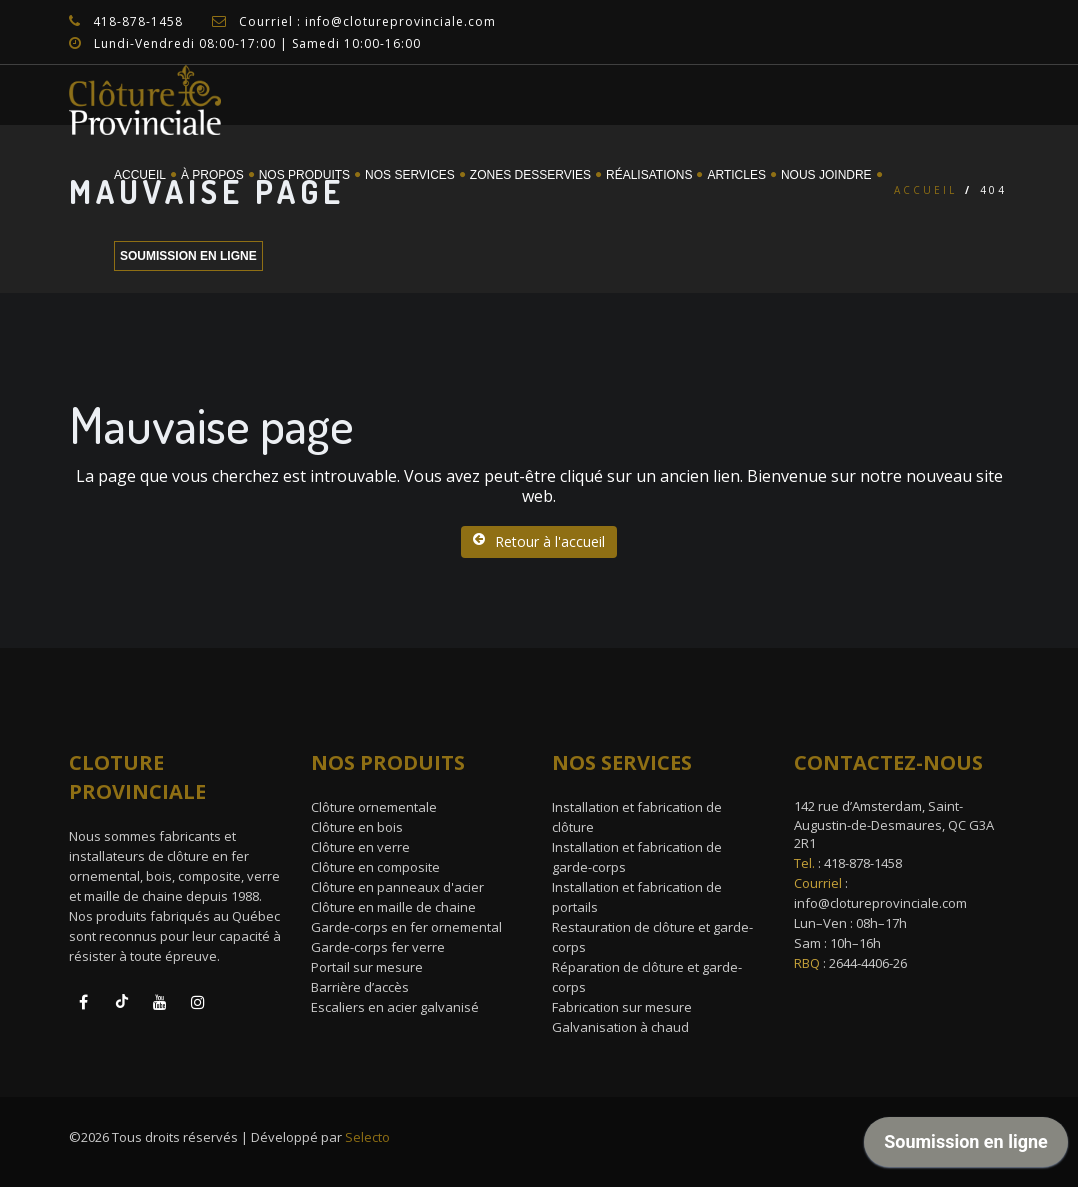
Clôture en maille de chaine (393, 907)
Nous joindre (826, 175)
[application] (966, 1147)
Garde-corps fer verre (378, 947)
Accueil (140, 175)
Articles (736, 175)
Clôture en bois (357, 827)
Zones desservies (530, 175)
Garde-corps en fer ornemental (406, 927)
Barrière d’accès (360, 987)
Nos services (410, 175)
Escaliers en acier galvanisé (395, 1007)
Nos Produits (304, 175)
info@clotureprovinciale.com (880, 903)
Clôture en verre (360, 847)
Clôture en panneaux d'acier (397, 887)
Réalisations (649, 175)
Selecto (367, 1137)
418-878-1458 (863, 863)
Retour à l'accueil (539, 541)
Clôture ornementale (374, 807)
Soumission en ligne (188, 256)
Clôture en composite (375, 867)
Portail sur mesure (367, 967)
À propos (212, 175)
